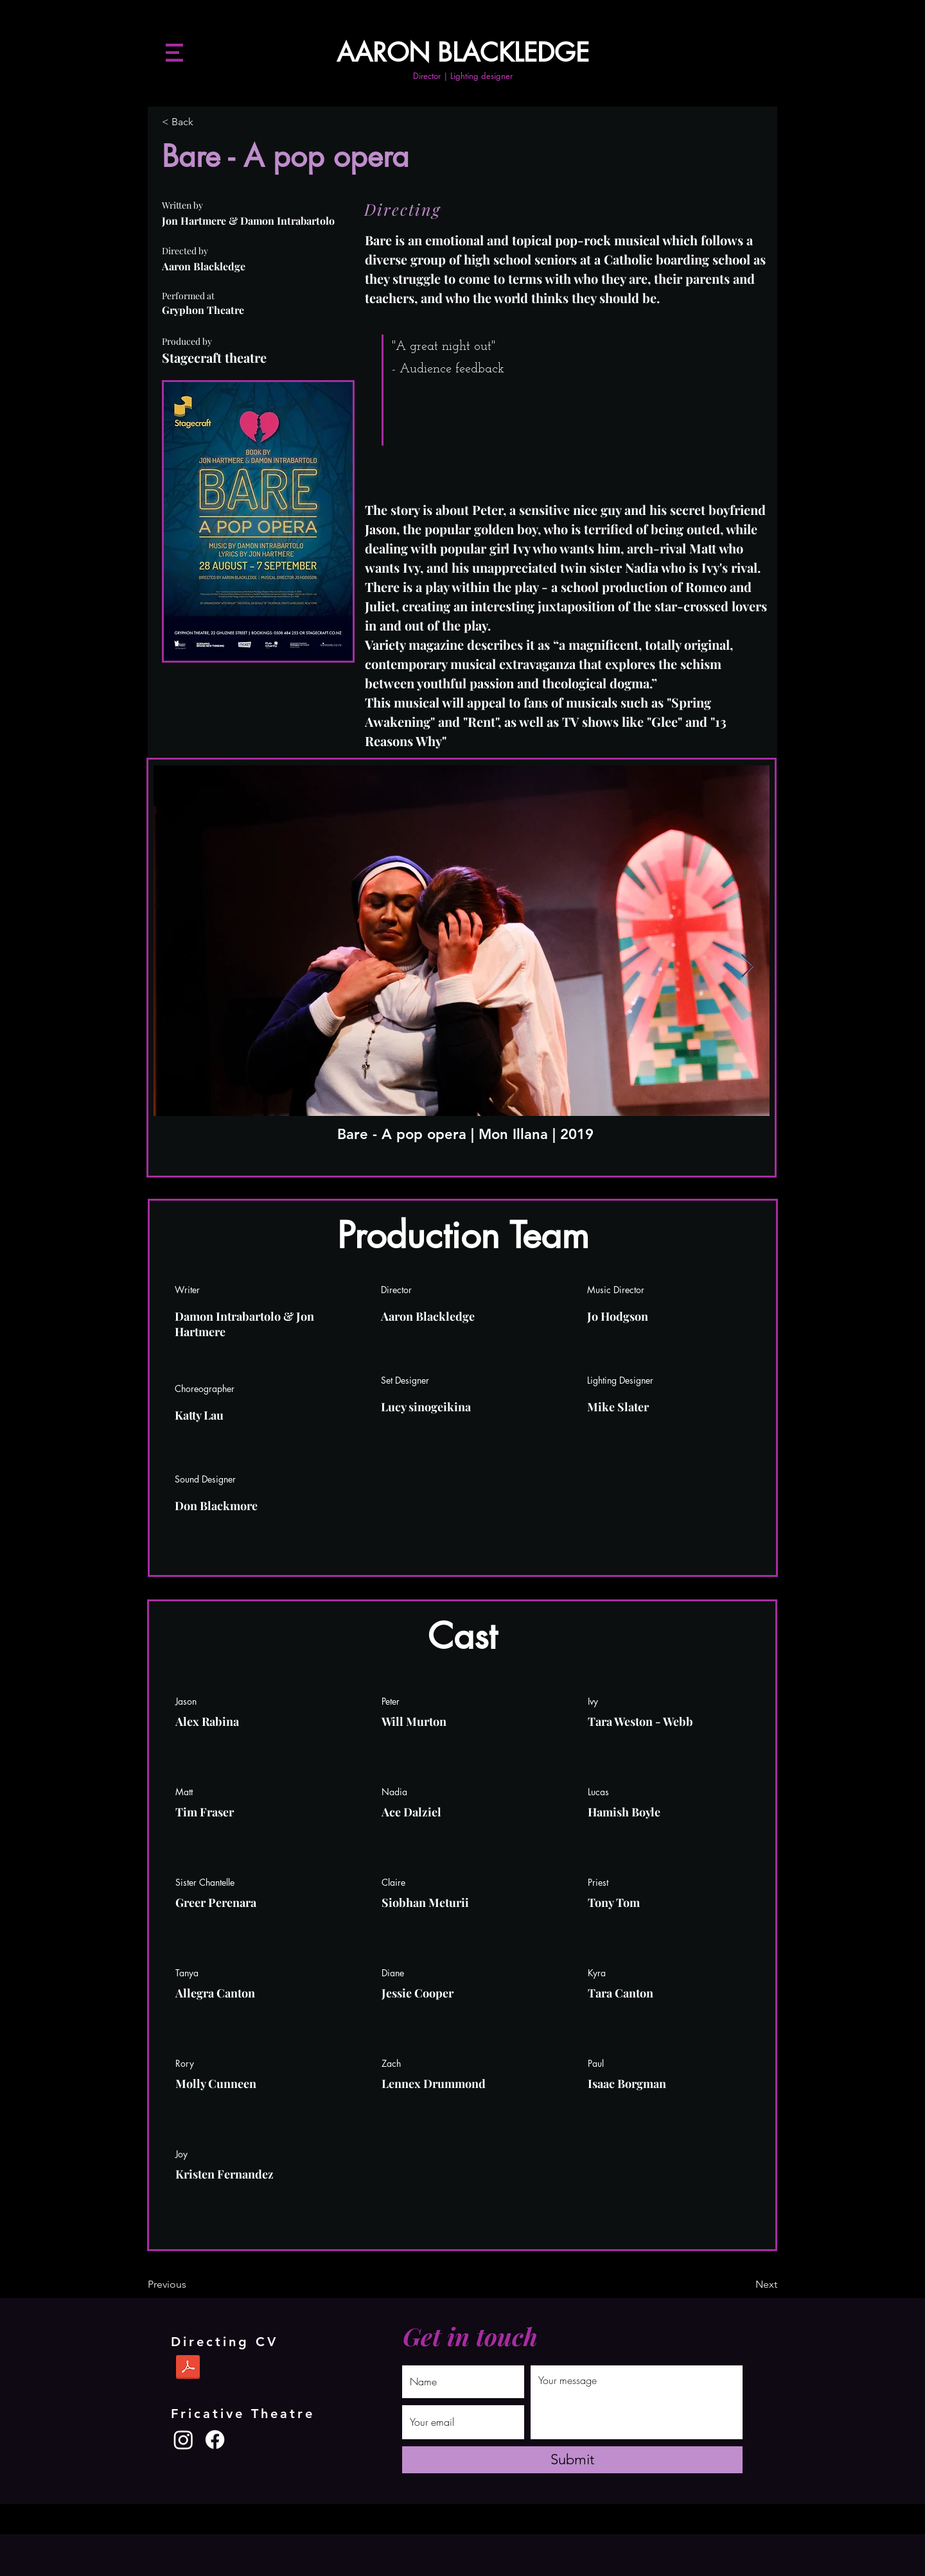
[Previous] (190, 2285)
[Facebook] (214, 2439)
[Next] (745, 2285)
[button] (174, 53)
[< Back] (204, 122)
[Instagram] (183, 2439)
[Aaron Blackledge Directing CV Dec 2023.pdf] (188, 2368)
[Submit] (572, 2459)
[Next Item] (747, 966)
